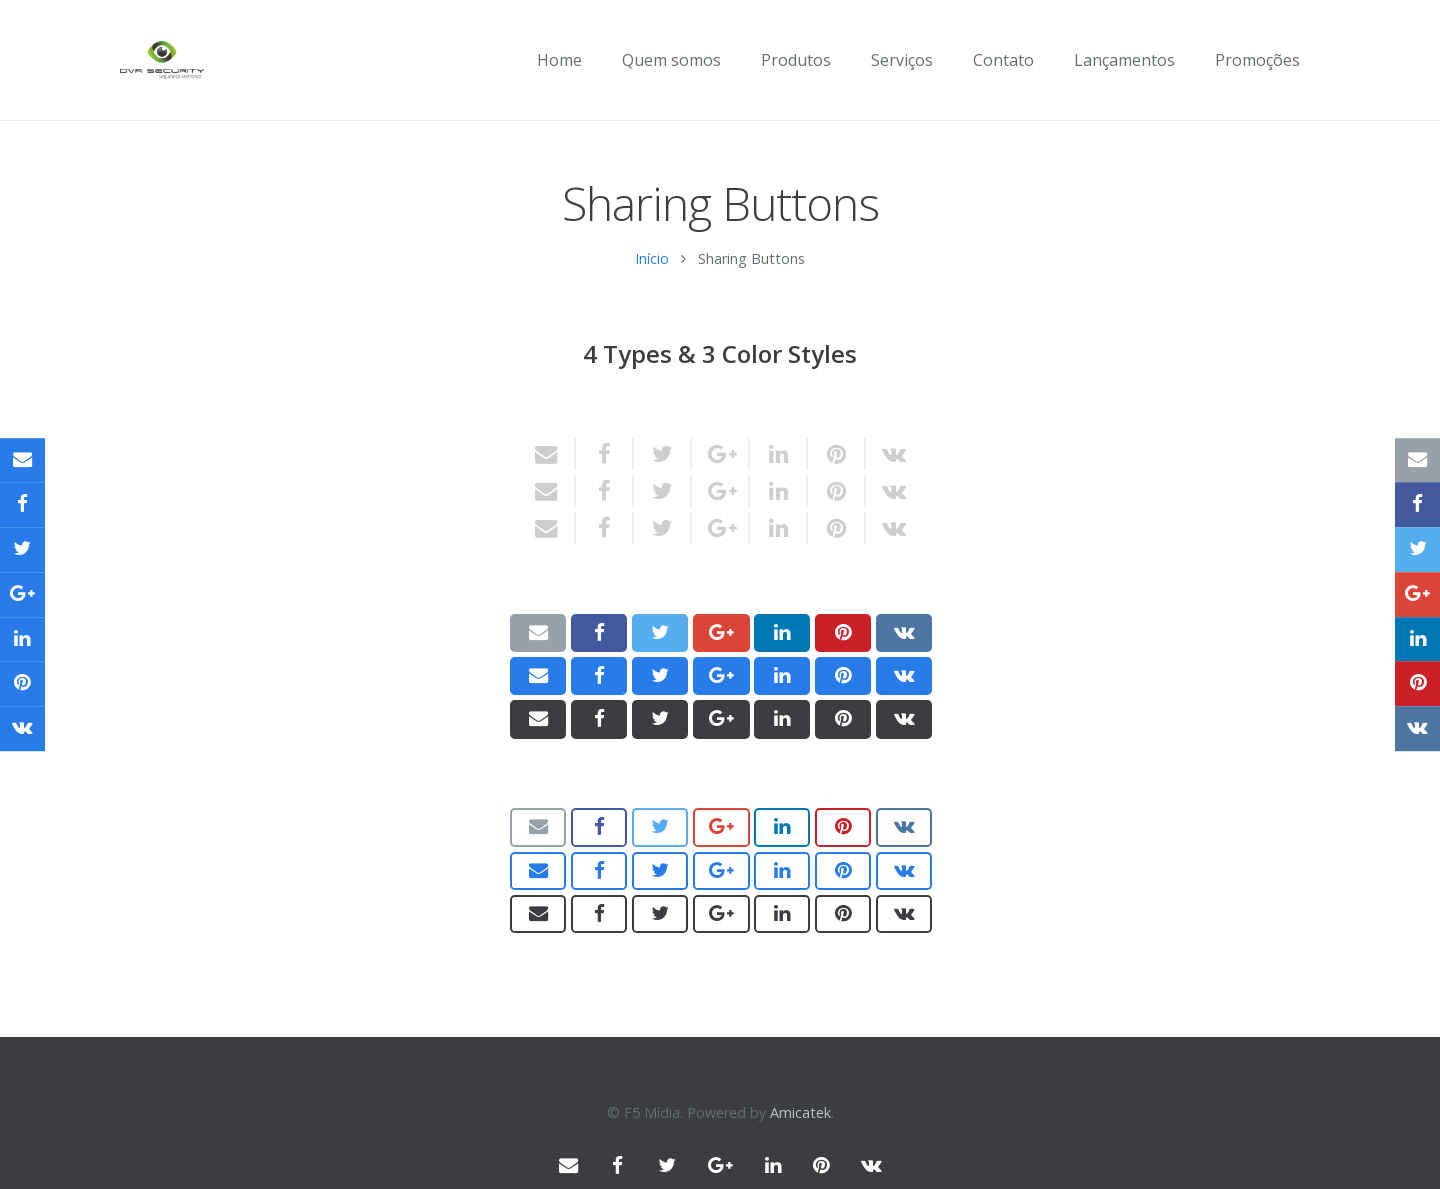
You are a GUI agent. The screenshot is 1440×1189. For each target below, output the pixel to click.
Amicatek (800, 1112)
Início (652, 270)
